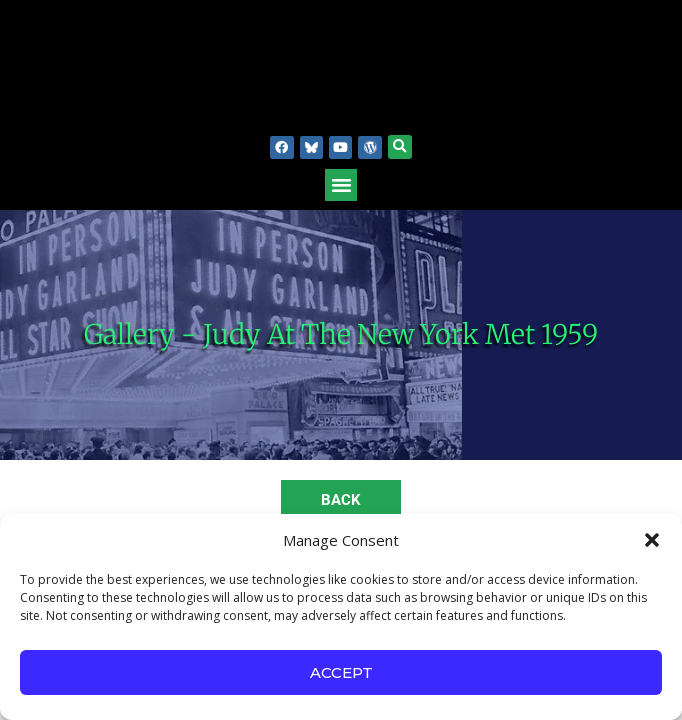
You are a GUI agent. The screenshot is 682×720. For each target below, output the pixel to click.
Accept (341, 672)
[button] (652, 540)
